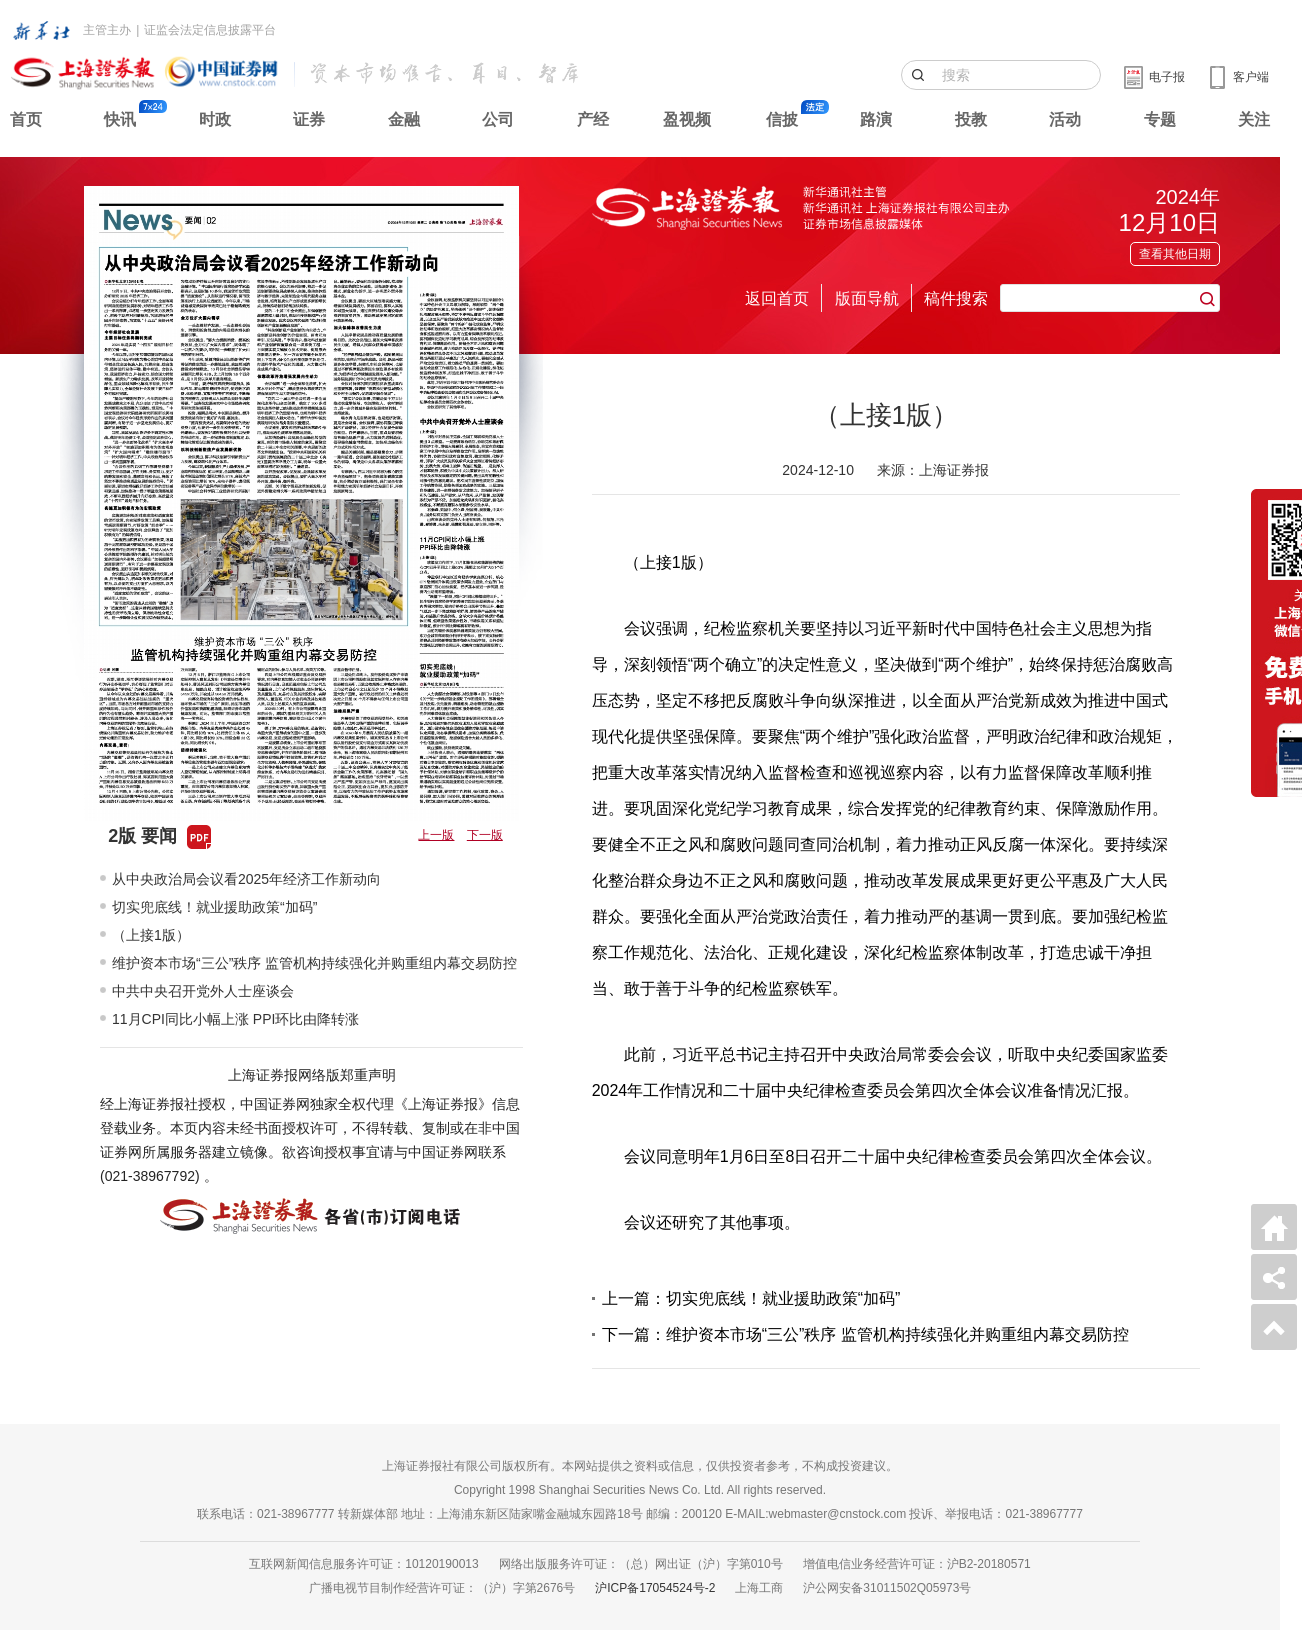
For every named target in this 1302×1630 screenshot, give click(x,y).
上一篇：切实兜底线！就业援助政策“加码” (751, 1298)
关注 (1254, 119)
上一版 (436, 835)
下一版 (485, 835)
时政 (215, 119)
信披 (782, 119)
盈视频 (687, 119)
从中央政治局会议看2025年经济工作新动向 (246, 879)
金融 (404, 119)
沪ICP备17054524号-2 (655, 1588)
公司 (498, 119)
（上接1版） (151, 935)
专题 (1160, 119)
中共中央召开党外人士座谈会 (203, 991)
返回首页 (777, 298)
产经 (593, 119)
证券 (309, 119)
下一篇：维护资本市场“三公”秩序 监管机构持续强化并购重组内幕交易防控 (865, 1334)
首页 (26, 119)
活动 (1065, 119)
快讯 (120, 119)
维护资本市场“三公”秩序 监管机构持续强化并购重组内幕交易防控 (314, 963)
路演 (876, 119)
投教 (971, 119)
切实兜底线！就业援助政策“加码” (214, 907)
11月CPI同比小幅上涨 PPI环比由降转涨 (235, 1019)
